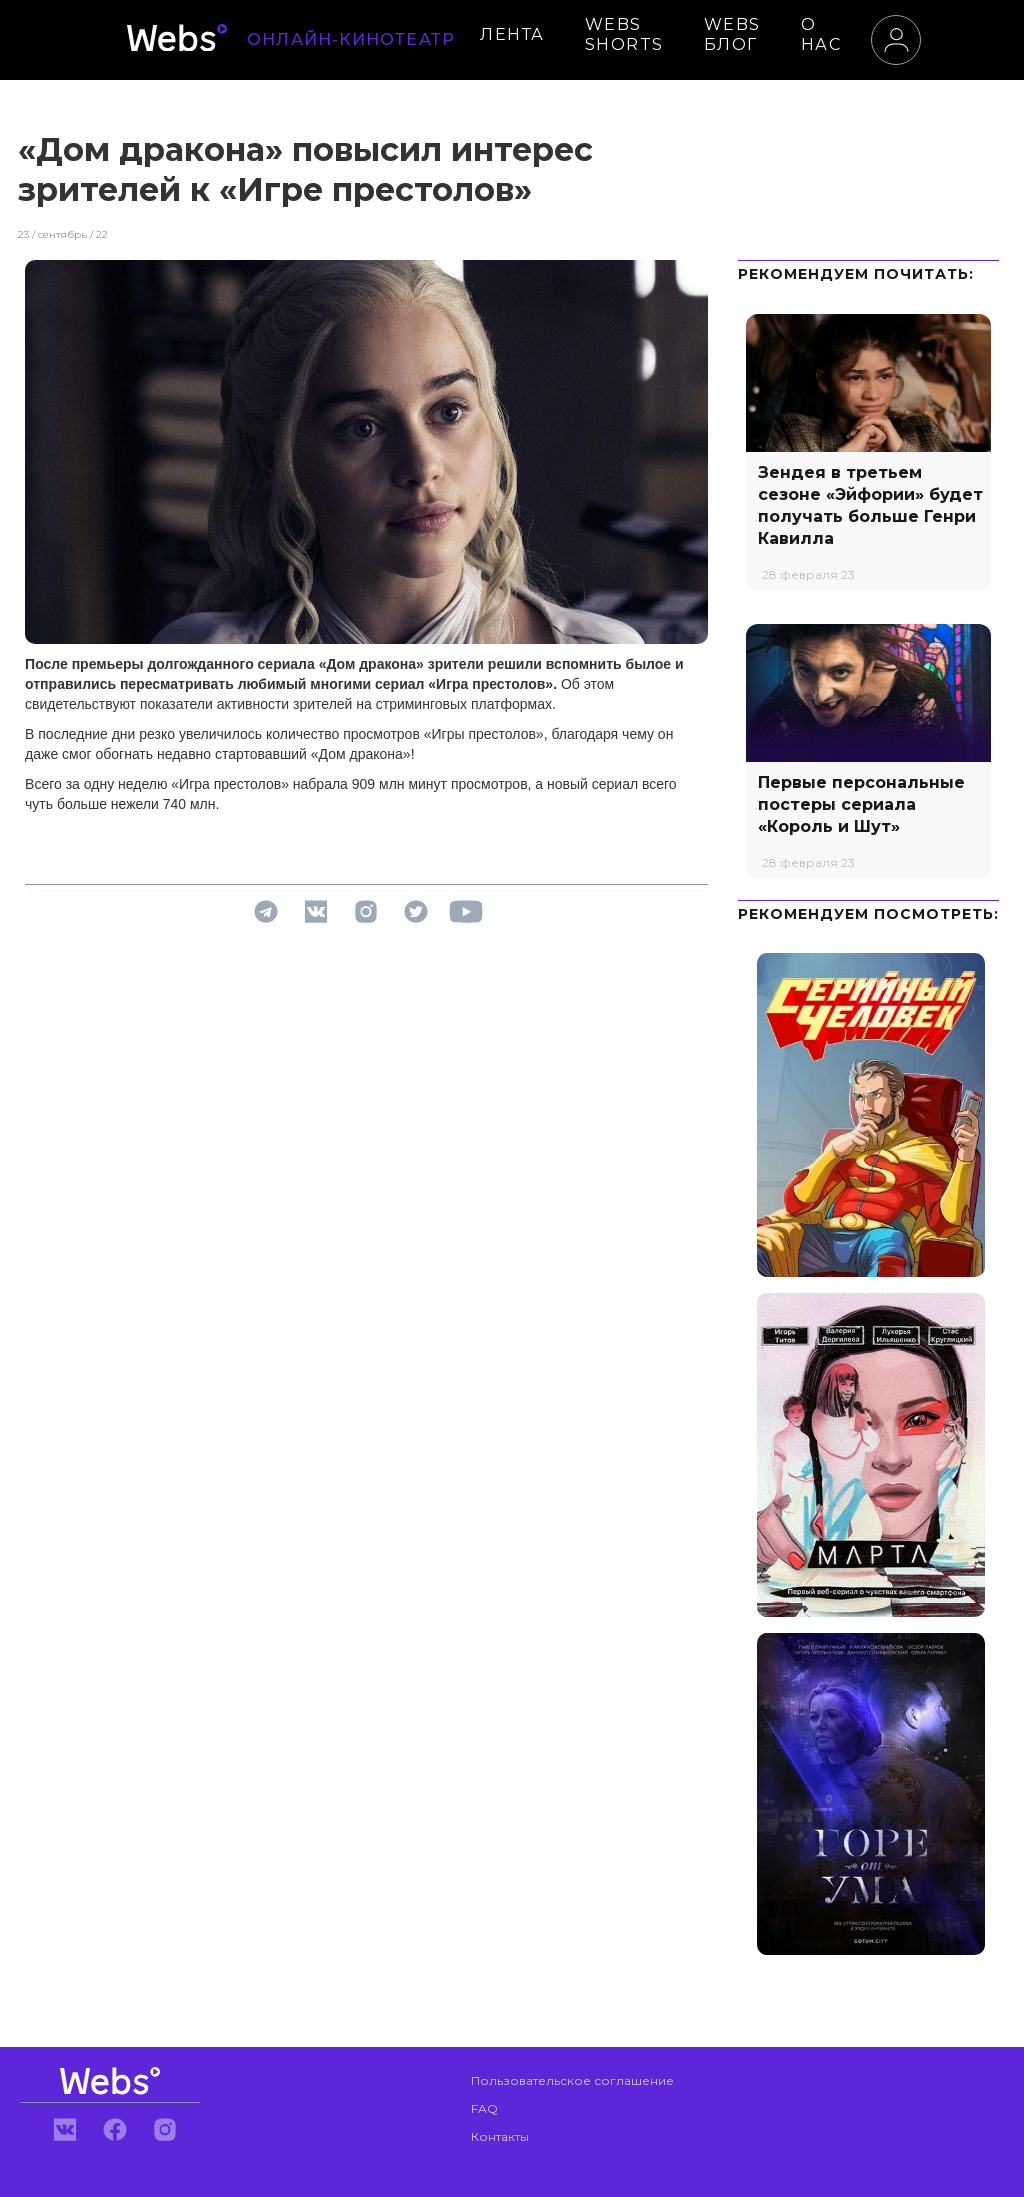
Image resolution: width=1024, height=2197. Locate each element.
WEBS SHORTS (624, 34)
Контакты (500, 2136)
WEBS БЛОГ (732, 34)
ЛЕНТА (512, 34)
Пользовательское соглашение (572, 2080)
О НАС (821, 34)
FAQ (484, 2108)
